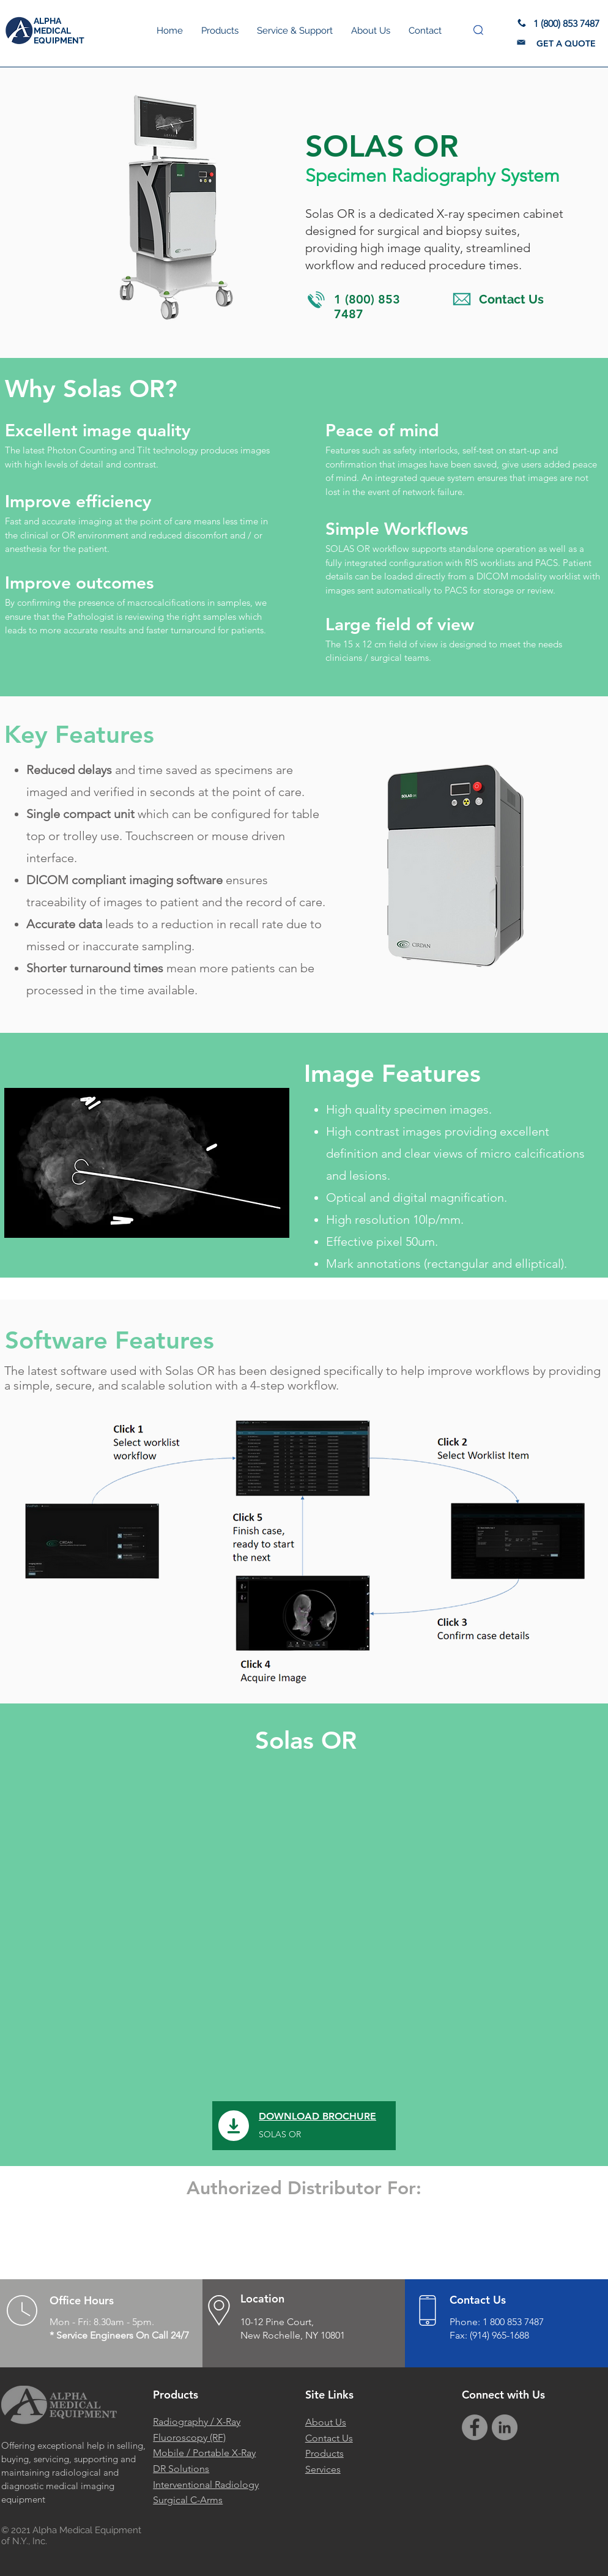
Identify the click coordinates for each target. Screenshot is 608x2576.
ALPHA (47, 21)
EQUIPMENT (59, 40)
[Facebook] (475, 2427)
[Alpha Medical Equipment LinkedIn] (504, 2427)
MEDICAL (52, 30)
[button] (478, 30)
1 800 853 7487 (513, 2322)
